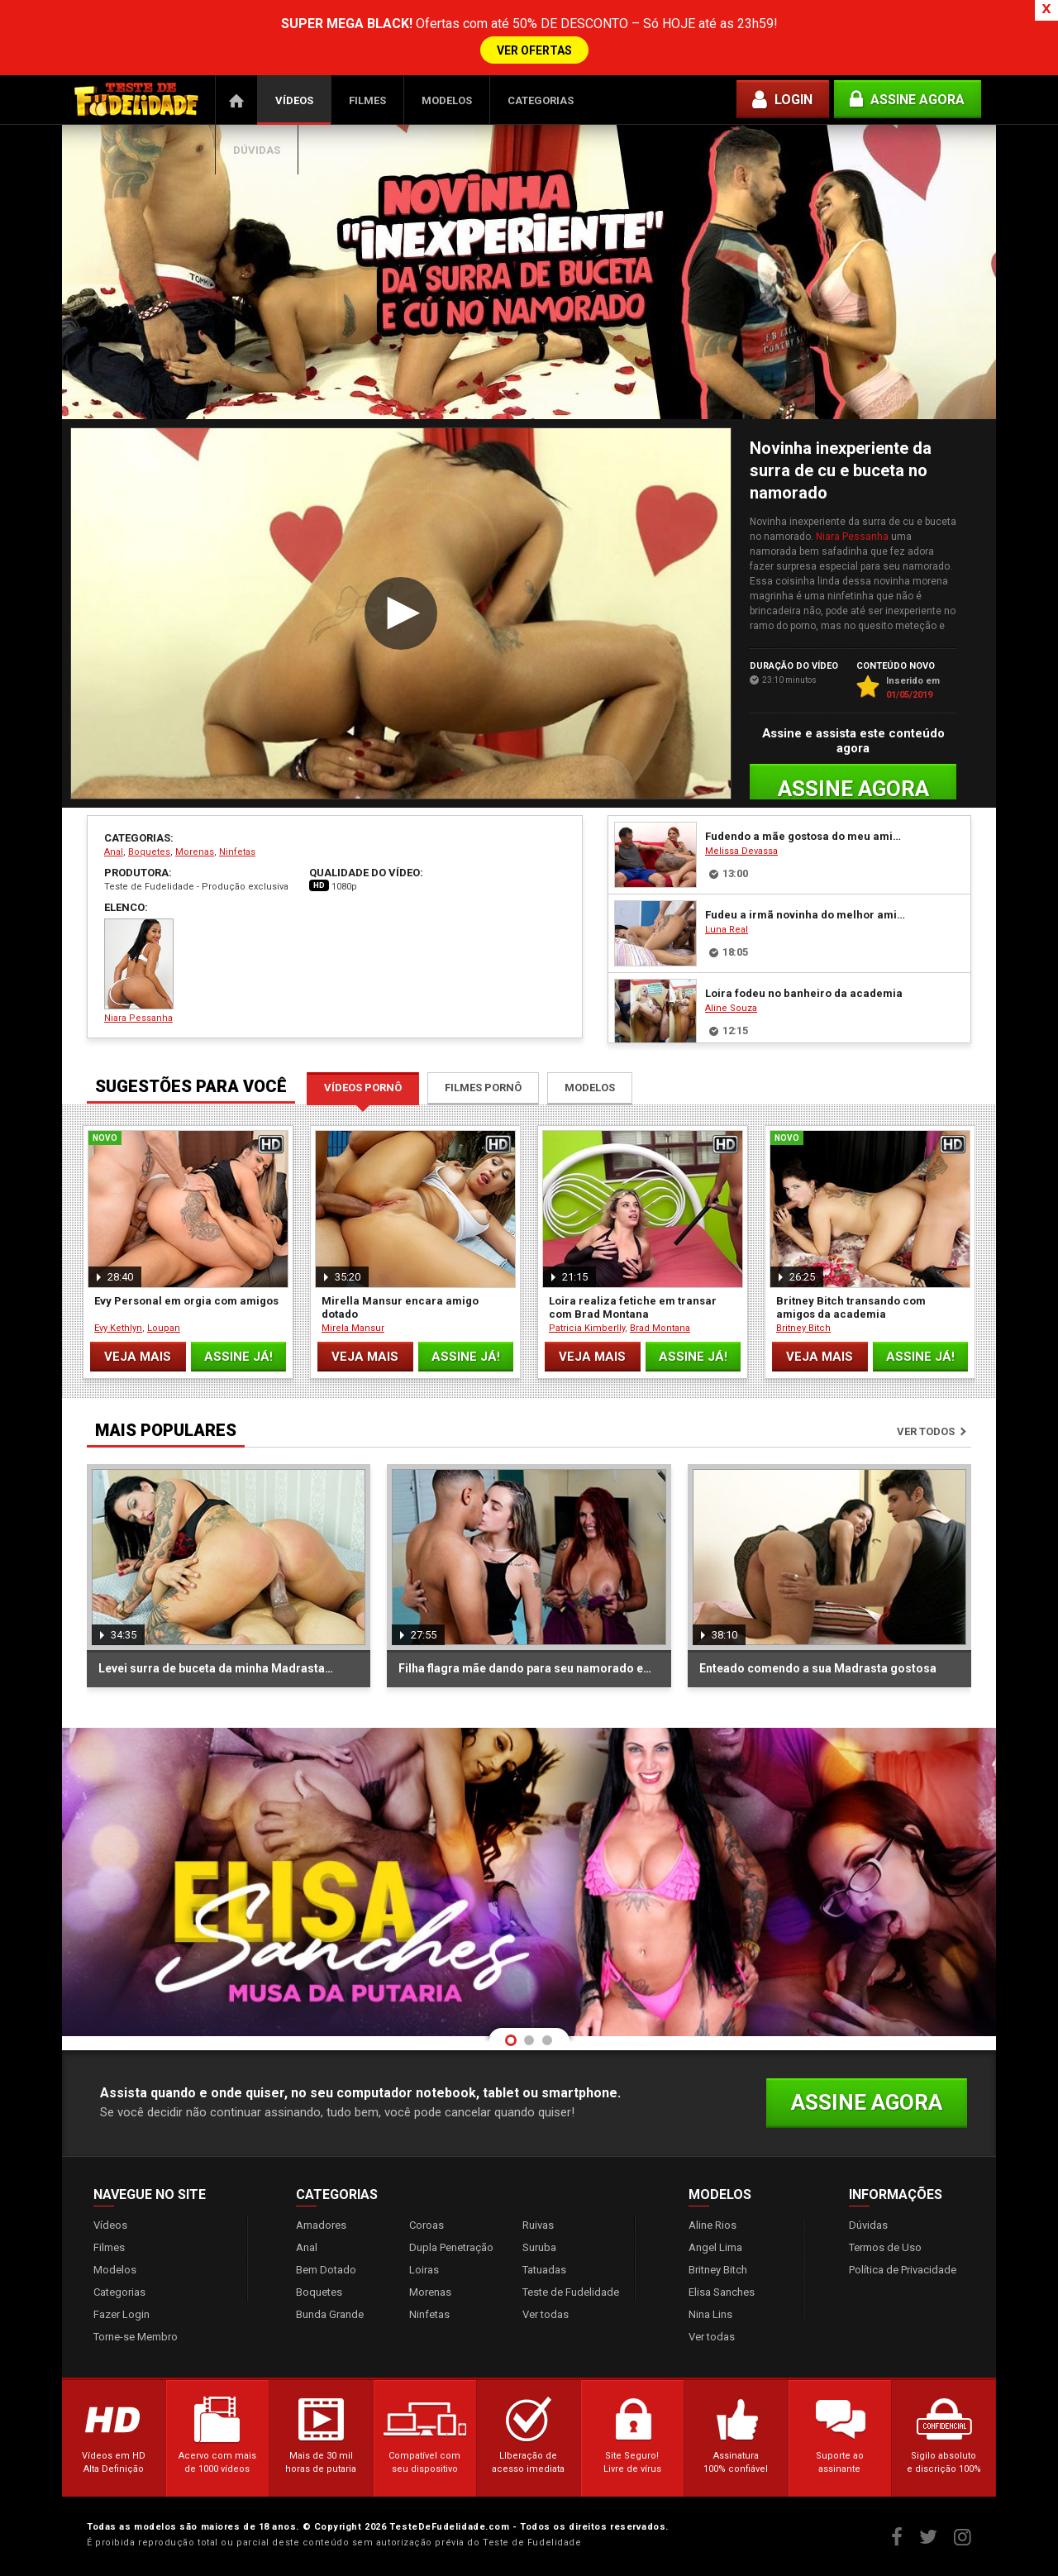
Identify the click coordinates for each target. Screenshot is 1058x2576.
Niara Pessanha (852, 536)
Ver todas (545, 2314)
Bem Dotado (326, 2270)
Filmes (367, 100)
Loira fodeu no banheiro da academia (804, 993)
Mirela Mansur (353, 1328)
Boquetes (149, 852)
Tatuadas (544, 2270)
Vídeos (294, 100)
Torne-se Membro (135, 2336)
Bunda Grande (330, 2314)
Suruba (539, 2247)
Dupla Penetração (451, 2247)
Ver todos (926, 1431)
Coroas (426, 2225)
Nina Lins (710, 2314)
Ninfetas (237, 852)
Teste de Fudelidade (570, 2292)
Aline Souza (731, 1008)
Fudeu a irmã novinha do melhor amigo (805, 915)
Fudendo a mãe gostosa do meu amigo (805, 836)
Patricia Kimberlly (587, 1328)
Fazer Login (121, 2314)
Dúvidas (256, 150)
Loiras (424, 2270)
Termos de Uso (885, 2247)
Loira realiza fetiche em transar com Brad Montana (633, 1307)
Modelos (447, 100)
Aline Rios (712, 2225)
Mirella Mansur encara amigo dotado (400, 1307)
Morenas (194, 852)
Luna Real (726, 929)
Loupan (163, 1328)
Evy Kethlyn (118, 1328)
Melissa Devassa (741, 851)
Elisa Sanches (722, 2292)
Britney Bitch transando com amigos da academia (851, 1307)
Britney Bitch (803, 1328)
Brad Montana (660, 1328)
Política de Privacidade (902, 2270)
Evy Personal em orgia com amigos (186, 1301)
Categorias (541, 100)
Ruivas (538, 2225)
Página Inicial (236, 100)
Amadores (321, 2225)
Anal (113, 852)
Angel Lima (715, 2247)
